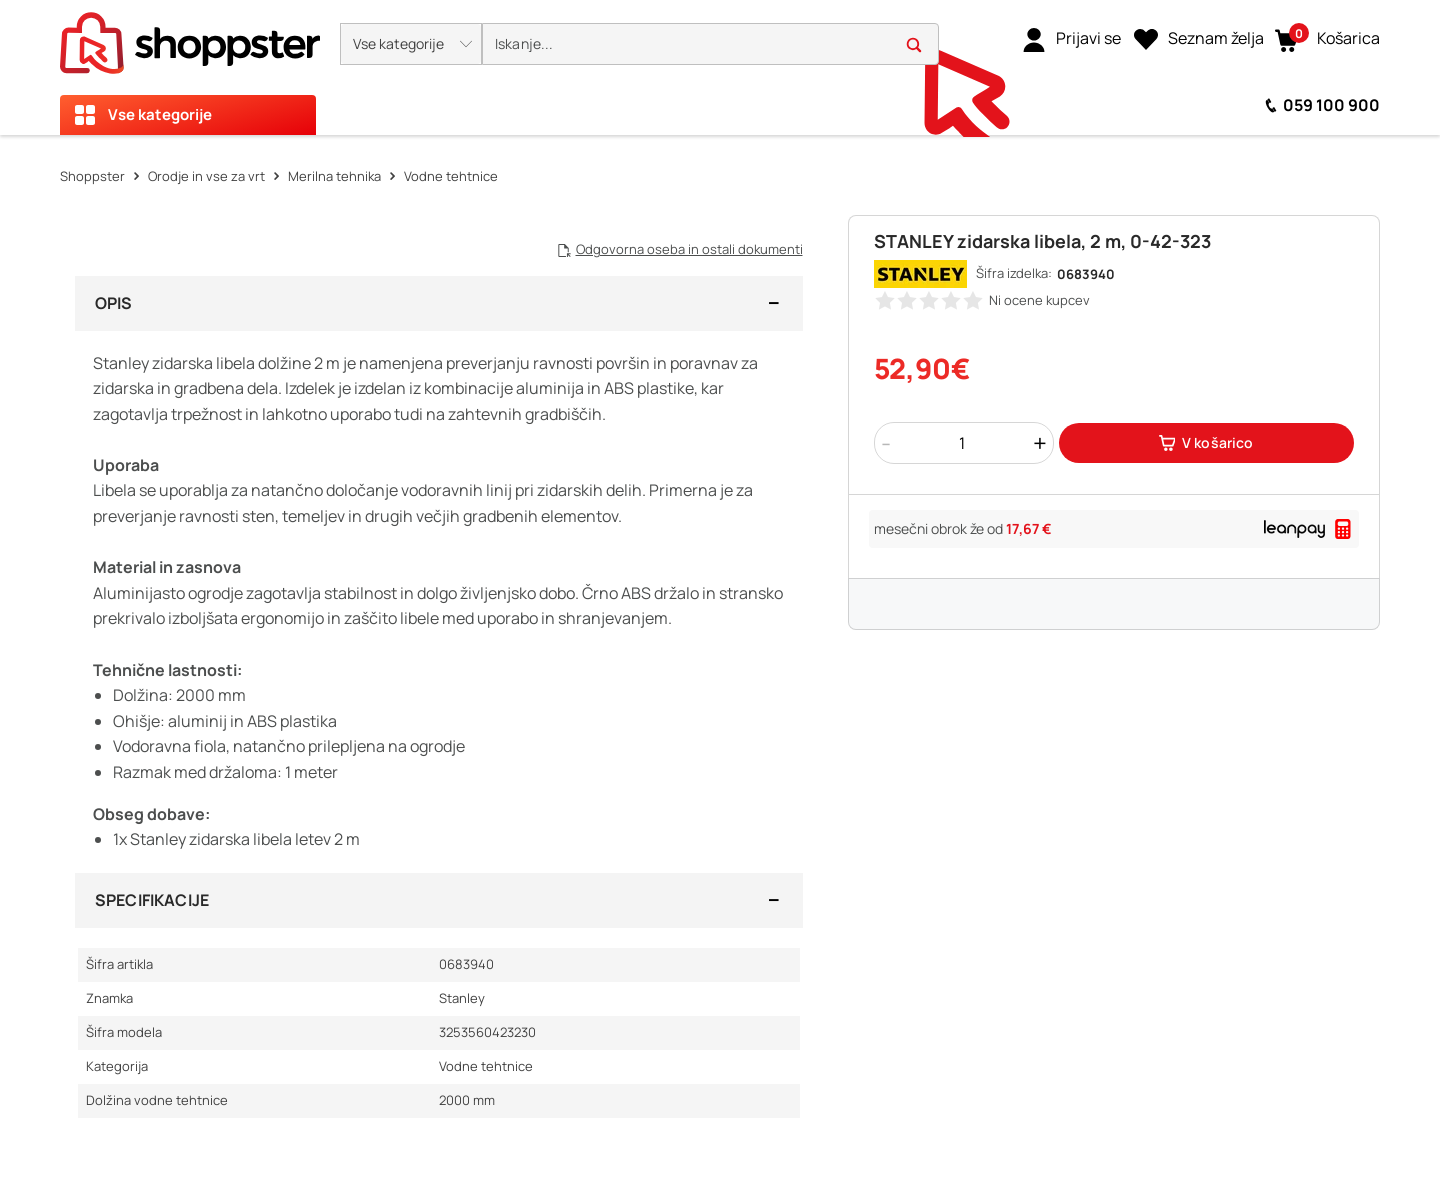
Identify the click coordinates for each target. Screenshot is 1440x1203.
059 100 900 (1331, 105)
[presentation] (720, 67)
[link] (1071, 39)
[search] (710, 44)
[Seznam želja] (1199, 39)
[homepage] (190, 37)
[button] (411, 44)
